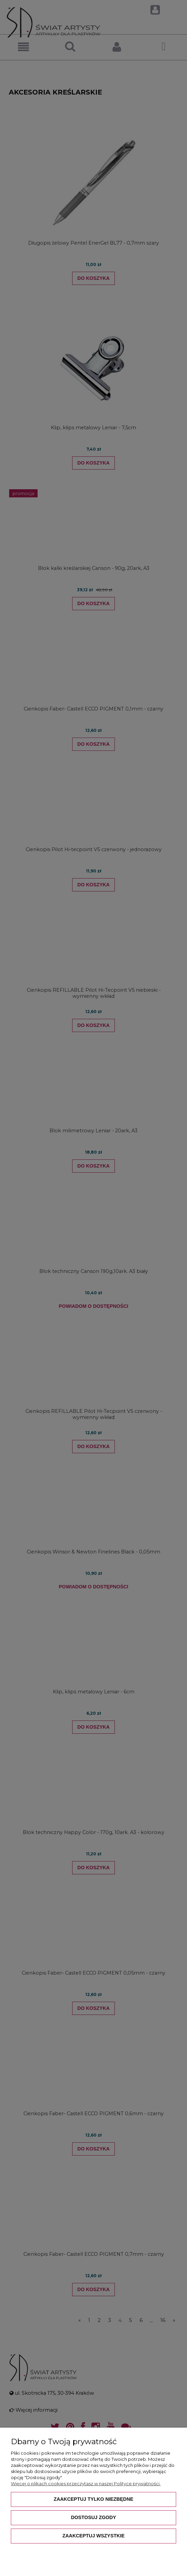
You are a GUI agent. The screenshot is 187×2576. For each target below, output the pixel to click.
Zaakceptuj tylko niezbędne (93, 2499)
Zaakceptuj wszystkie (93, 2535)
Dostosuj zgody (93, 2517)
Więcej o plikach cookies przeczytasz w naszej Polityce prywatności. (86, 2483)
